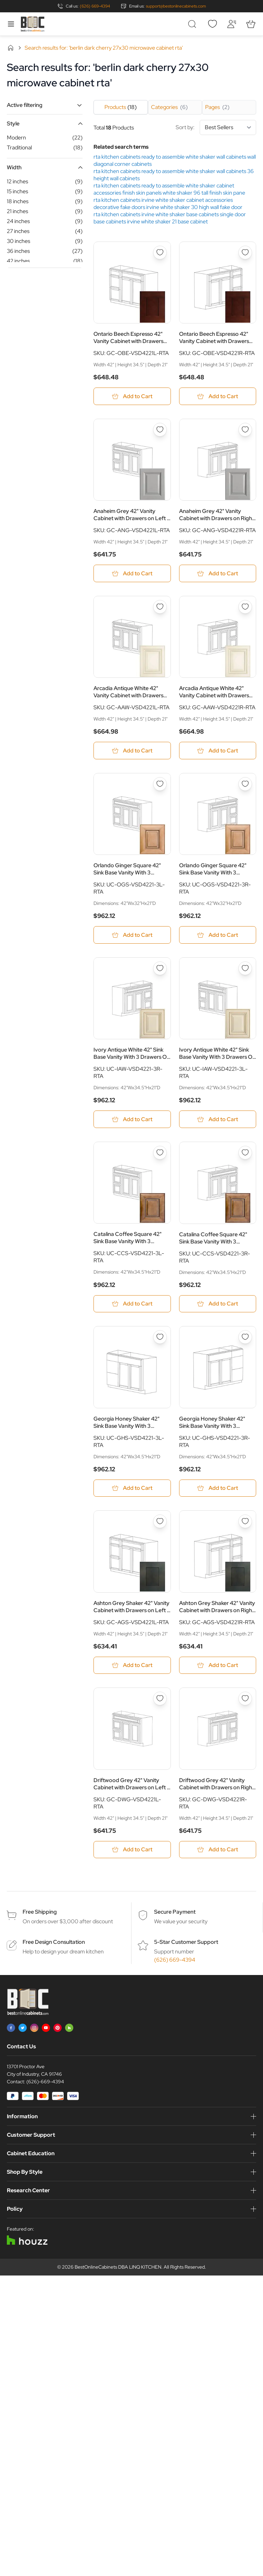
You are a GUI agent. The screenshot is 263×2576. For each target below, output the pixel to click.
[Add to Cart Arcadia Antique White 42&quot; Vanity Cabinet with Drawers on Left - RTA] (132, 751)
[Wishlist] (212, 24)
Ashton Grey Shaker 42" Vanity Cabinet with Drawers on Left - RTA (131, 1607)
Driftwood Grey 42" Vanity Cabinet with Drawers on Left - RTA (131, 1784)
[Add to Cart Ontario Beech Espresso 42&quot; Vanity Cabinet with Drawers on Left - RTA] (132, 396)
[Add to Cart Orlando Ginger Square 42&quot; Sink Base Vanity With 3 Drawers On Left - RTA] (132, 935)
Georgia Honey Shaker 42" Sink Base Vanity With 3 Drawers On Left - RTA (126, 1422)
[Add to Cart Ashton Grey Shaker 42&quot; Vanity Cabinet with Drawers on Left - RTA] (132, 1666)
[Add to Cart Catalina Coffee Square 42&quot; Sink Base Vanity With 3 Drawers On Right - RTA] (217, 1304)
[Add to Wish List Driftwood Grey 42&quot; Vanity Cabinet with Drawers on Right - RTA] (245, 1699)
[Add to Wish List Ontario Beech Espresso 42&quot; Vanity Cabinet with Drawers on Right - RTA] (245, 252)
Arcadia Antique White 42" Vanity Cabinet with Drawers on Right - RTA (214, 692)
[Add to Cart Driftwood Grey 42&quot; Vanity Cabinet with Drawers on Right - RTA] (217, 1850)
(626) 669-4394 (95, 6)
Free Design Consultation (54, 1943)
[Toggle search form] (193, 24)
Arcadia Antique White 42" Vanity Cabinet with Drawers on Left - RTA (128, 692)
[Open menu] (11, 24)
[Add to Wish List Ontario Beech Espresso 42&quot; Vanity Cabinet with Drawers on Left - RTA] (160, 252)
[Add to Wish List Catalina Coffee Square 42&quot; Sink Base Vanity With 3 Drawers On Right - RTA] (245, 1153)
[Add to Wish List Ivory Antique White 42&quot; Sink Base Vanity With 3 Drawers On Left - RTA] (245, 969)
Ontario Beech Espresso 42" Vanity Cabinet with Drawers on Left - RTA (128, 337)
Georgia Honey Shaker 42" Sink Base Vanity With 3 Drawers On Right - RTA (212, 1422)
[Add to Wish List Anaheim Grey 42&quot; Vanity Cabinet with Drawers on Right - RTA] (245, 430)
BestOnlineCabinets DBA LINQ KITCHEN (118, 2268)
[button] (45, 105)
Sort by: (216, 127)
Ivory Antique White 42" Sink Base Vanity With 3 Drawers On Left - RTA (217, 1054)
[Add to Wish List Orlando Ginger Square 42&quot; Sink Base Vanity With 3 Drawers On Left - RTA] (160, 784)
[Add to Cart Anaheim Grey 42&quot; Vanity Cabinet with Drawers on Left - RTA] (132, 573)
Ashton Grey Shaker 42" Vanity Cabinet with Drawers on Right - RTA (217, 1607)
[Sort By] (228, 127)
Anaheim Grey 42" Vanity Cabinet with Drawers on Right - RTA (216, 515)
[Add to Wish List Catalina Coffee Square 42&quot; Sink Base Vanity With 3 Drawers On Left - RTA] (160, 1153)
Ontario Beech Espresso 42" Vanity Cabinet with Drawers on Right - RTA (214, 337)
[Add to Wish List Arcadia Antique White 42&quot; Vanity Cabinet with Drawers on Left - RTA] (160, 607)
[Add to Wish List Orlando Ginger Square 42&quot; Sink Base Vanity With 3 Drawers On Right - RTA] (245, 784)
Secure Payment (175, 1912)
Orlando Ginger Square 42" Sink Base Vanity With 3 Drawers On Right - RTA (213, 869)
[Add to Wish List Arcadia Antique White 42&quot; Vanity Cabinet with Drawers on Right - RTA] (245, 607)
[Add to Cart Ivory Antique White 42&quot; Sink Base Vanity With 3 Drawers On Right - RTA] (132, 1120)
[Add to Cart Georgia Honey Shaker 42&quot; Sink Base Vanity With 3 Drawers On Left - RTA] (132, 1488)
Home (10, 47)
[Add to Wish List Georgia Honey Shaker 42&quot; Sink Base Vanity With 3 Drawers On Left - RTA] (160, 1338)
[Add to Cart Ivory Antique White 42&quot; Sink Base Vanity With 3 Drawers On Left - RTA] (217, 1120)
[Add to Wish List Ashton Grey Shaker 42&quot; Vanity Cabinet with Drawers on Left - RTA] (160, 1522)
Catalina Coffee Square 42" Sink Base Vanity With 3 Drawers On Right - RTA (213, 1238)
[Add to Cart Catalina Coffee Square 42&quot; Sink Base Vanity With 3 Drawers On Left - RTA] (132, 1304)
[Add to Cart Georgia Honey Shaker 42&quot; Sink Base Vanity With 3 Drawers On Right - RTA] (217, 1488)
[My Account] (231, 24)
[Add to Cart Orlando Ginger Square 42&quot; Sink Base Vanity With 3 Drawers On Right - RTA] (217, 935)
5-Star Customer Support (186, 1943)
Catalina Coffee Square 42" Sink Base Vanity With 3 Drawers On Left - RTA (127, 1238)
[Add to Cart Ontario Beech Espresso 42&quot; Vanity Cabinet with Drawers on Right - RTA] (217, 396)
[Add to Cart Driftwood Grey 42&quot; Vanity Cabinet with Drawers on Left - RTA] (132, 1850)
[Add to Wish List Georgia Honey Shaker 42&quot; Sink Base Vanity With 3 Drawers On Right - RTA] (245, 1338)
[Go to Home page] (33, 24)
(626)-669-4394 (45, 2083)
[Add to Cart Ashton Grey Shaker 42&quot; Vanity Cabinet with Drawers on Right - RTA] (217, 1666)
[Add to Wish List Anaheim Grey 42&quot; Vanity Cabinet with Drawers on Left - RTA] (160, 430)
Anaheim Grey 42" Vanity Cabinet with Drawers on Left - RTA (131, 515)
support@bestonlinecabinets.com (176, 6)
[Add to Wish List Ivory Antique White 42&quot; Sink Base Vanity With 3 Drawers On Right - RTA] (160, 969)
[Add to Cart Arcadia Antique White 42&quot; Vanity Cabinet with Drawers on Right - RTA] (217, 751)
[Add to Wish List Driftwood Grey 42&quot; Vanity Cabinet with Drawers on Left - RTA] (160, 1699)
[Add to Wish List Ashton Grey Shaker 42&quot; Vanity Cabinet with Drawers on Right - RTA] (245, 1522)
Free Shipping (40, 1912)
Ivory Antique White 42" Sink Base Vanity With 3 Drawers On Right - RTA (131, 1054)
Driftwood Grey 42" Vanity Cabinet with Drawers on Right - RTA (216, 1784)
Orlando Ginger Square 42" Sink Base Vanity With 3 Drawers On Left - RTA (127, 869)
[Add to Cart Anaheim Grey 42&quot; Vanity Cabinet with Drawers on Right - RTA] (217, 573)
